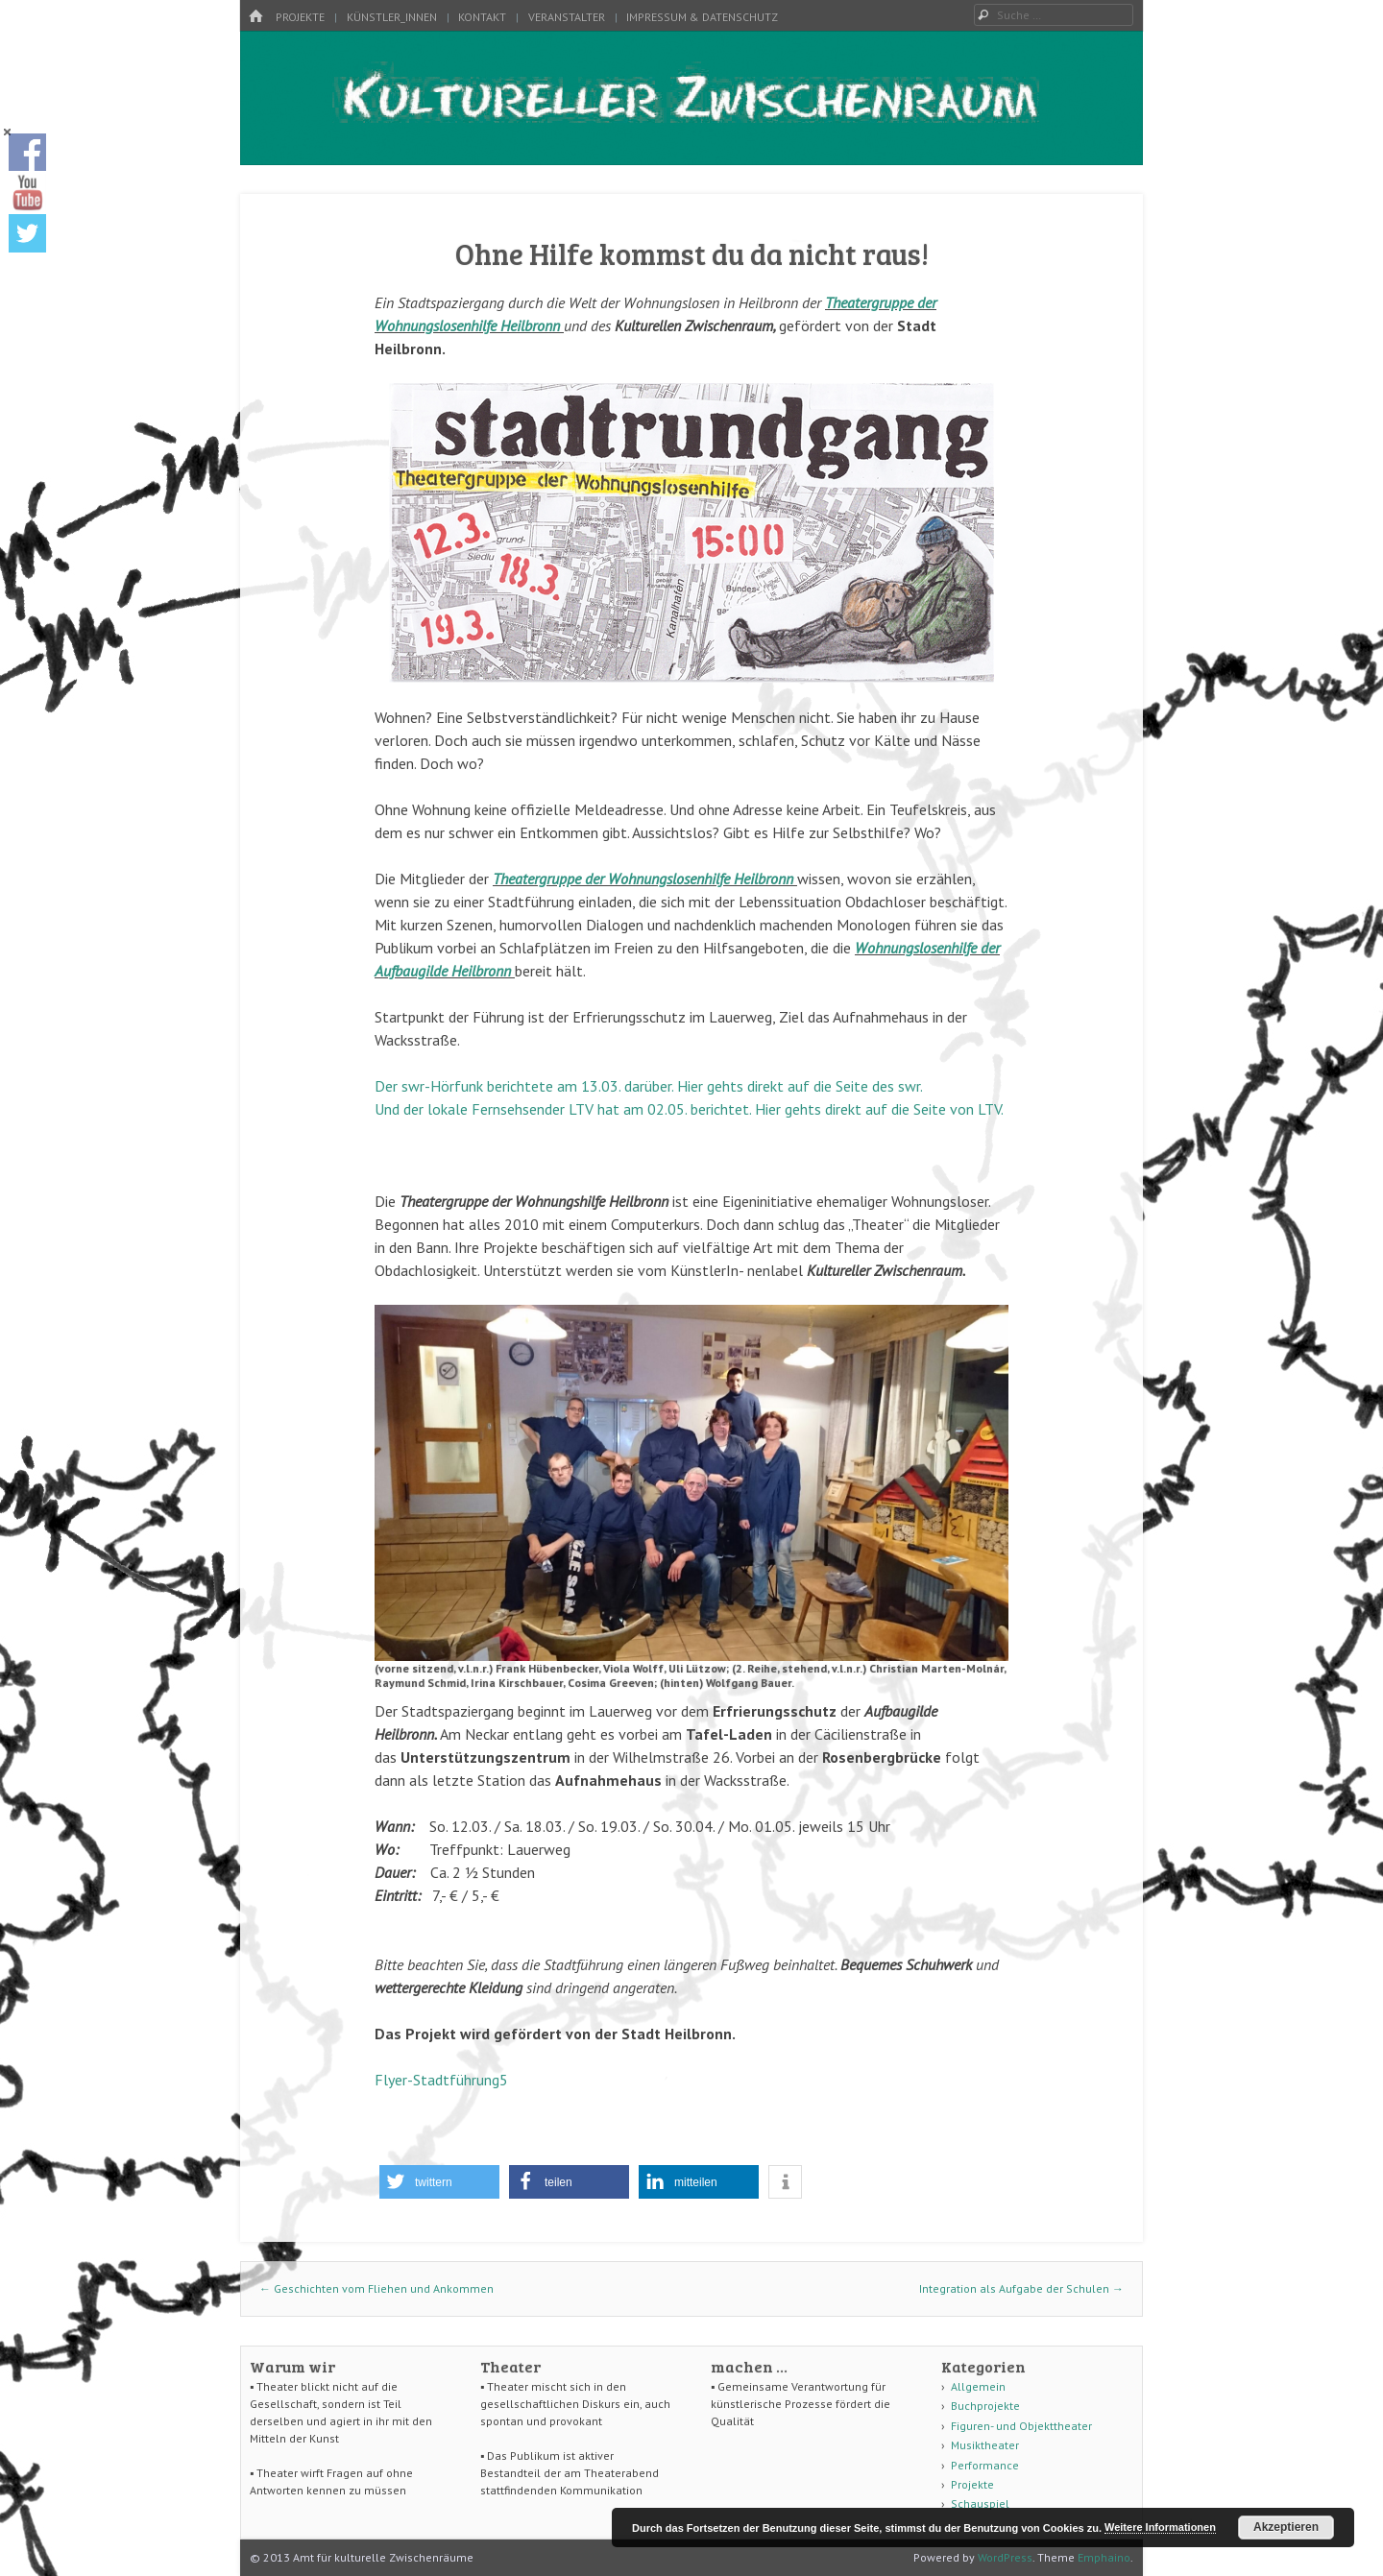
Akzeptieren (1286, 2527)
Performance (985, 2465)
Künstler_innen (392, 17)
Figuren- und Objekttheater (1021, 2426)
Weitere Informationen (1160, 2527)
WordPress (1005, 2557)
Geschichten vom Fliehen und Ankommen (376, 2288)
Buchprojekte (985, 2405)
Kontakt (482, 17)
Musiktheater (985, 2445)
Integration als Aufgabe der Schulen (1021, 2288)
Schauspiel (980, 2503)
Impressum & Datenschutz (702, 17)
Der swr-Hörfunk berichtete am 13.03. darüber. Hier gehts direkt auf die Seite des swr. (649, 1085)
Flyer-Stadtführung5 (441, 2079)
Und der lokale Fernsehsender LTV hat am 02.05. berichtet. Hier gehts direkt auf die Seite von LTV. (689, 1109)
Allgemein (978, 2386)
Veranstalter (566, 17)
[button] (439, 2182)
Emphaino (1104, 2557)
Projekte (300, 17)
